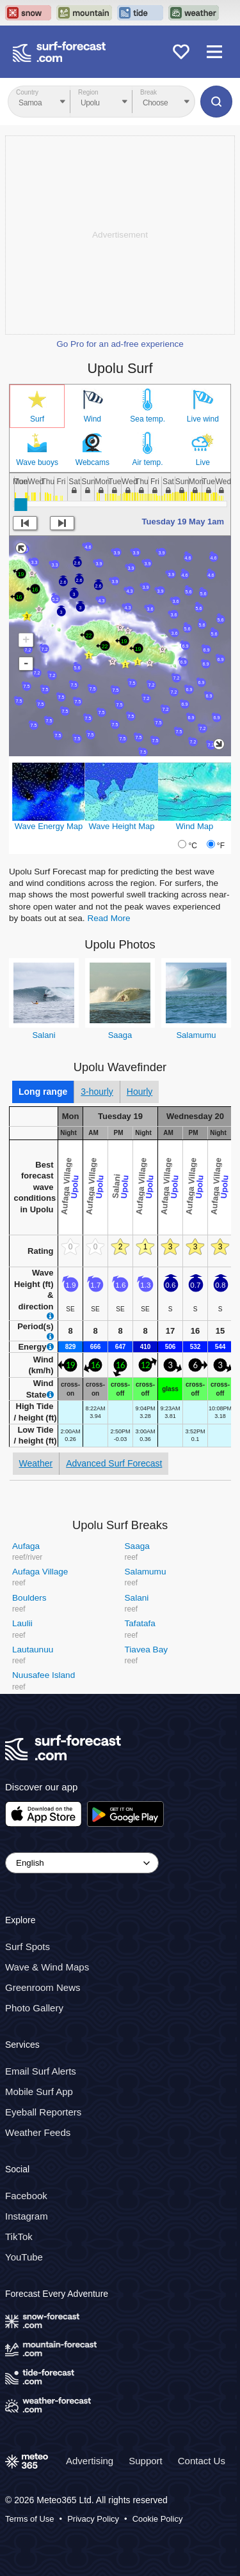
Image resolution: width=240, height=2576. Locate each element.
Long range (43, 1091)
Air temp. (147, 462)
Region (88, 92)
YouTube (24, 2257)
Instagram (26, 2216)
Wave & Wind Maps (47, 1967)
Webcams (92, 462)
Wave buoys (37, 462)
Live (203, 462)
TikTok (19, 2236)
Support (146, 2460)
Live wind (203, 419)
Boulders (29, 1598)
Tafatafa (140, 1623)
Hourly (139, 1091)
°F (221, 845)
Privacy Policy (93, 2519)
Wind (92, 419)
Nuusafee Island (43, 1675)
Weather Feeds (37, 2132)
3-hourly (97, 1091)
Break (148, 92)
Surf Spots (27, 1946)
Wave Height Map (122, 826)
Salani (43, 1035)
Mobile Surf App (39, 2091)
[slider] (20, 504)
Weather (36, 1463)
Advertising (89, 2460)
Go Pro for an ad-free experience (120, 344)
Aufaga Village (40, 1571)
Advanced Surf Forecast (114, 1463)
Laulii (22, 1623)
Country (27, 92)
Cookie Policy (157, 2519)
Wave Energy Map (49, 826)
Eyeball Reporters (43, 2112)
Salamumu (196, 1035)
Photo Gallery (34, 2007)
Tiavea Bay (146, 1649)
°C (192, 845)
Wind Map (195, 826)
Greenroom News (43, 1987)
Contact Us (201, 2460)
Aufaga (26, 1546)
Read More (108, 918)
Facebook (26, 2195)
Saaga (120, 1035)
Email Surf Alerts (40, 2071)
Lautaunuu (32, 1649)
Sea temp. (147, 419)
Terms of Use (29, 2519)
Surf (37, 419)
